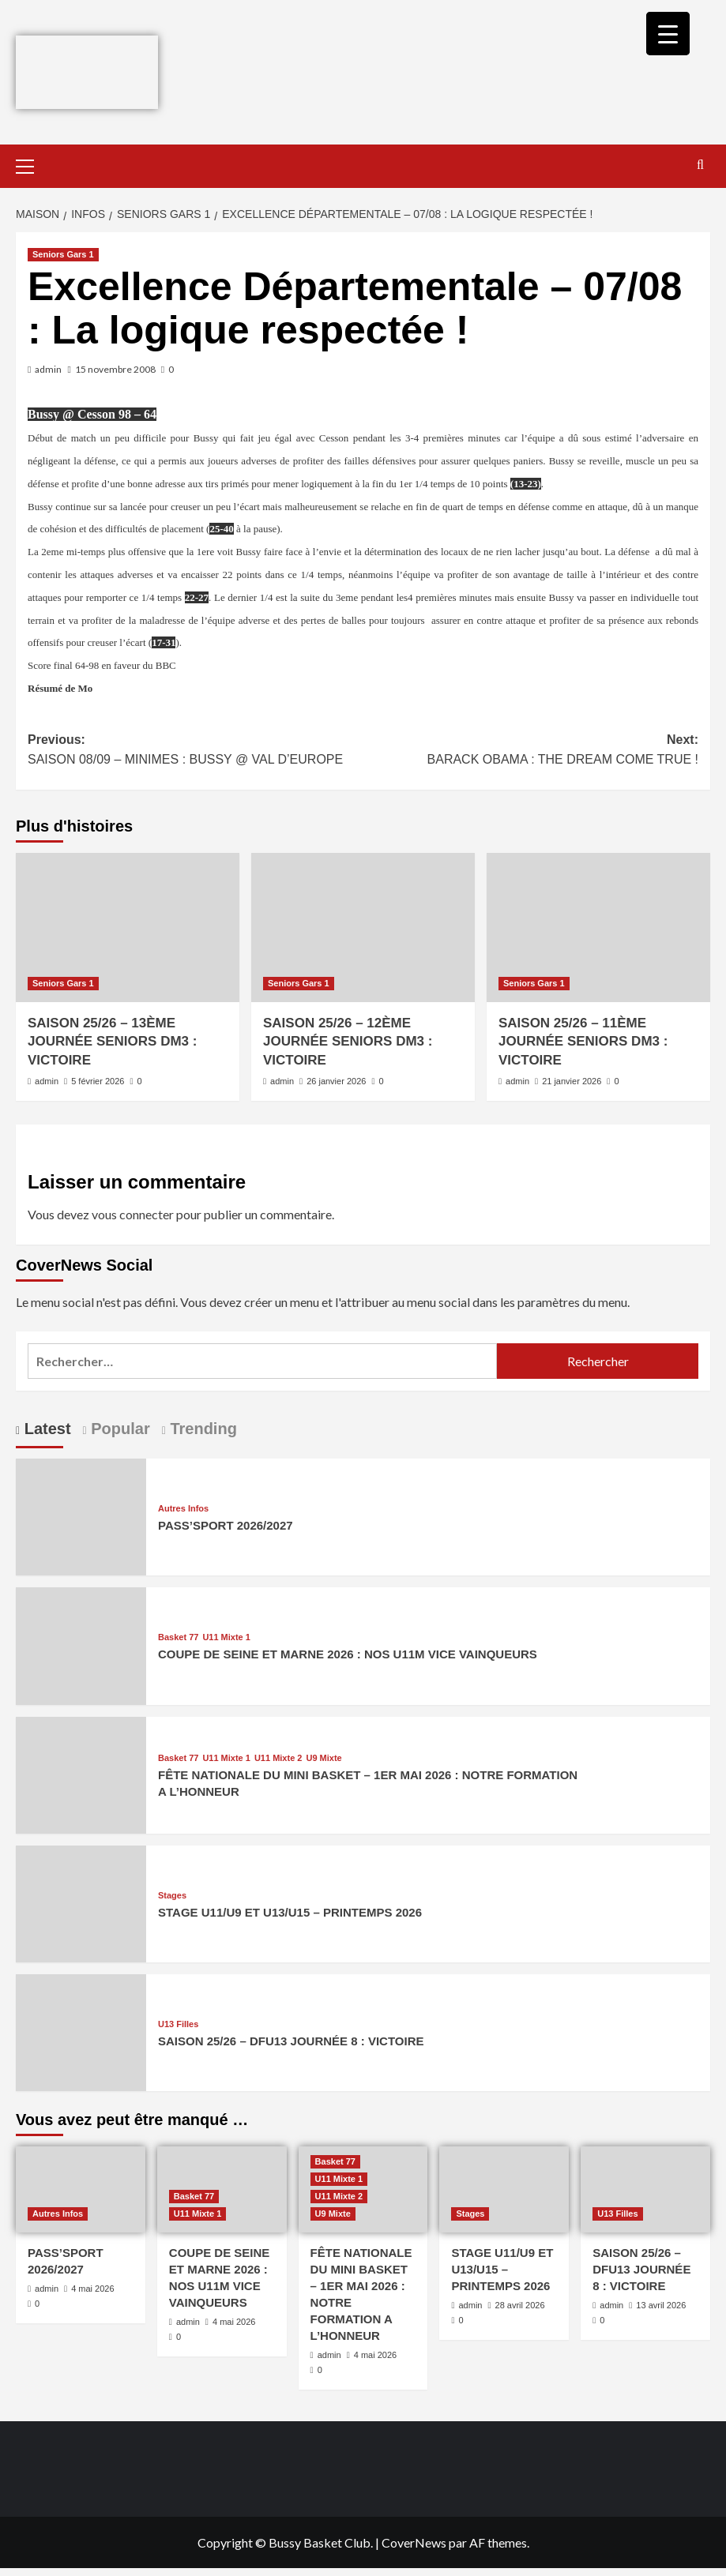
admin (48, 369)
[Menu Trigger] (668, 33)
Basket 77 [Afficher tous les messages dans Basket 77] (178, 1637)
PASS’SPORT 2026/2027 (225, 1525)
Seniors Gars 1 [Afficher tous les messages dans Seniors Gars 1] (63, 254)
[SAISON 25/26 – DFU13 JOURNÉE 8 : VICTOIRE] (81, 2030)
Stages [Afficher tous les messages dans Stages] (172, 1895)
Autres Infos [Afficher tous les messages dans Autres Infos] (183, 1508)
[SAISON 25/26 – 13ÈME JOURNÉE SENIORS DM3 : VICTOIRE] (127, 927)
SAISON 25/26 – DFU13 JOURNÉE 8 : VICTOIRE (291, 2041)
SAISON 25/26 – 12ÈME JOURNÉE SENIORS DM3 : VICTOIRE (347, 1042)
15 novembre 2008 (115, 369)
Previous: (195, 751)
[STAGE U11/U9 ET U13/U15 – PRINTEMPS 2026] (81, 1901)
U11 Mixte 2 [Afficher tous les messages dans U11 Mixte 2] (278, 1758)
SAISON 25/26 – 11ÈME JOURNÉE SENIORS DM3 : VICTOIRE (583, 1042)
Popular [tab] (118, 1428)
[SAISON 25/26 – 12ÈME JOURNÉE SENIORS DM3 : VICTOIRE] (363, 927)
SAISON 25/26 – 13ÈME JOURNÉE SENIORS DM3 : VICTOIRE (112, 1042)
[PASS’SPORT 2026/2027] (81, 1515)
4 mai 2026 (92, 2288)
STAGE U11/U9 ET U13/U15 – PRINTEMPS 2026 (290, 1912)
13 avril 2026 (661, 2305)
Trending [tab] (201, 1428)
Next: (531, 751)
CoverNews (414, 2542)
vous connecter (133, 1214)
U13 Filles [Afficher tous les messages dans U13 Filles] (178, 2024)
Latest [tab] (45, 1428)
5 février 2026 (97, 1081)
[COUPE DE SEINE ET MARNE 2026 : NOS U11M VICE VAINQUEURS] (81, 1644)
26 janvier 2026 (336, 1081)
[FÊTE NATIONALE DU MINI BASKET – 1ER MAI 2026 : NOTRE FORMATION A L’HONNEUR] (81, 1773)
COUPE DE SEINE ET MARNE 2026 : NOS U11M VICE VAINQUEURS (347, 1654)
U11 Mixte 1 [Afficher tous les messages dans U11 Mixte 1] (226, 1637)
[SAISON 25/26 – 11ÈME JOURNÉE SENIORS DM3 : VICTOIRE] (598, 927)
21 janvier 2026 (571, 1081)
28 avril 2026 (520, 2305)
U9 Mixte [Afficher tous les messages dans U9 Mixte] (323, 1758)
